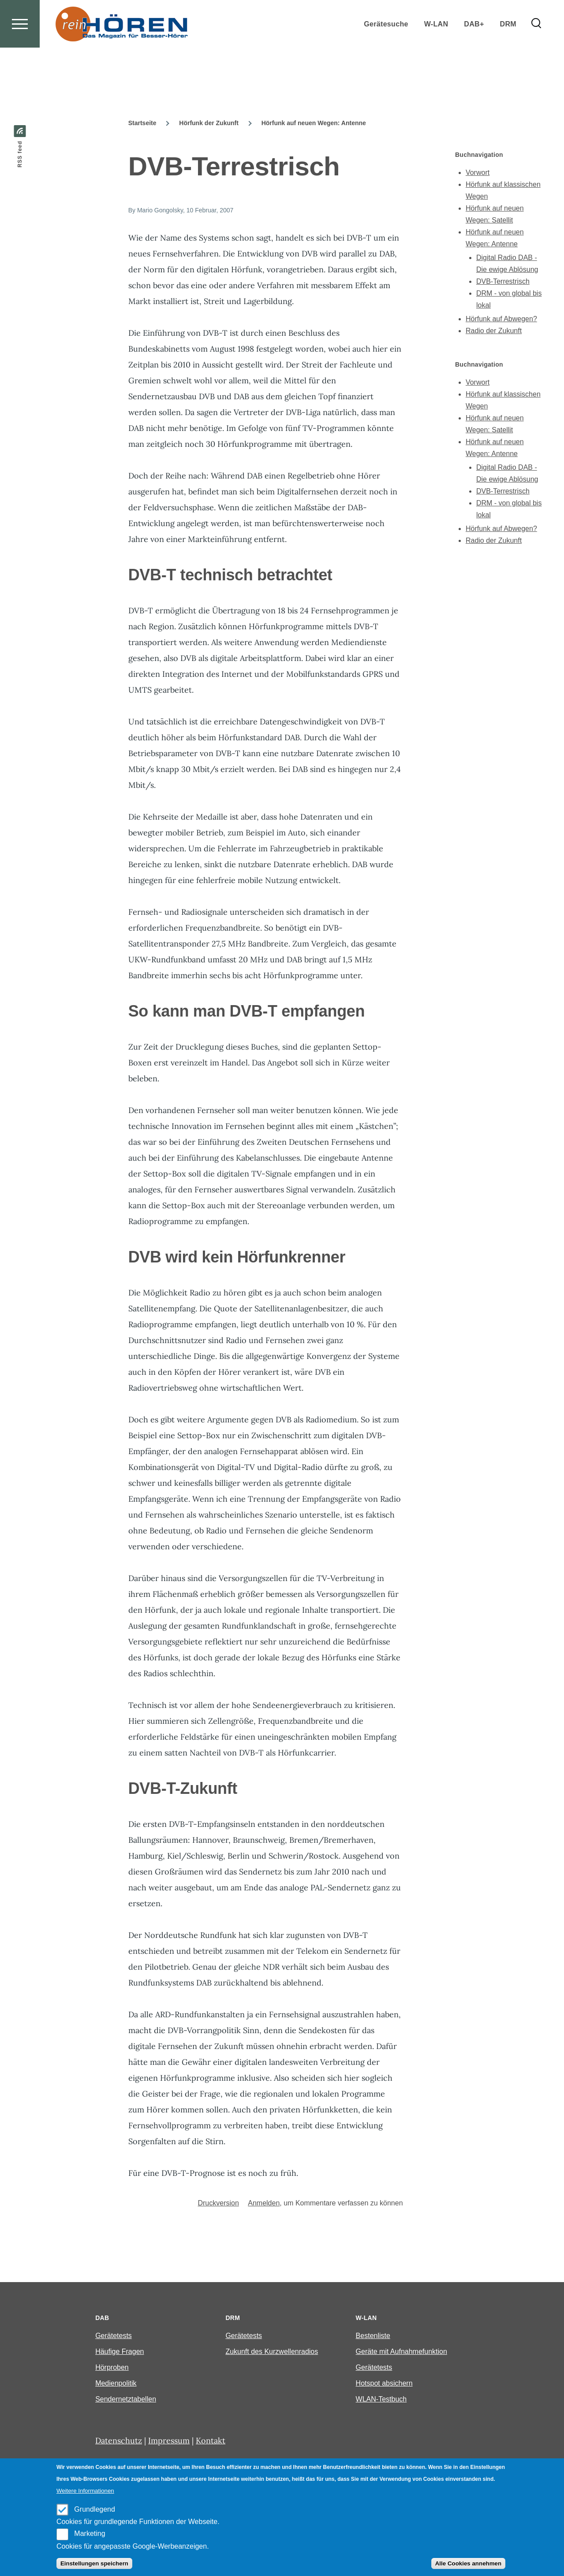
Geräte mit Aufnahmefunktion (401, 2352)
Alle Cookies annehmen (468, 2563)
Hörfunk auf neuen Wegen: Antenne (313, 123)
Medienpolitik (115, 2383)
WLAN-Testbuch (381, 2399)
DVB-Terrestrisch (503, 282)
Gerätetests (113, 2336)
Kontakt (210, 2441)
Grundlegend (94, 2509)
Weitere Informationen (85, 2490)
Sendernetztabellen (125, 2399)
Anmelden (264, 2203)
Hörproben (112, 2368)
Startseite (142, 123)
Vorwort (477, 173)
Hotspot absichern (384, 2383)
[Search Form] (536, 55)
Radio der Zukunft (494, 331)
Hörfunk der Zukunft (209, 123)
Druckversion (218, 2203)
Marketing (89, 2533)
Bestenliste (373, 2336)
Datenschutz (118, 2441)
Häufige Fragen (119, 2352)
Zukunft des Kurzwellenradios (271, 2352)
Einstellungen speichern (94, 2563)
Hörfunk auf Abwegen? (501, 319)
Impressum (169, 2441)
